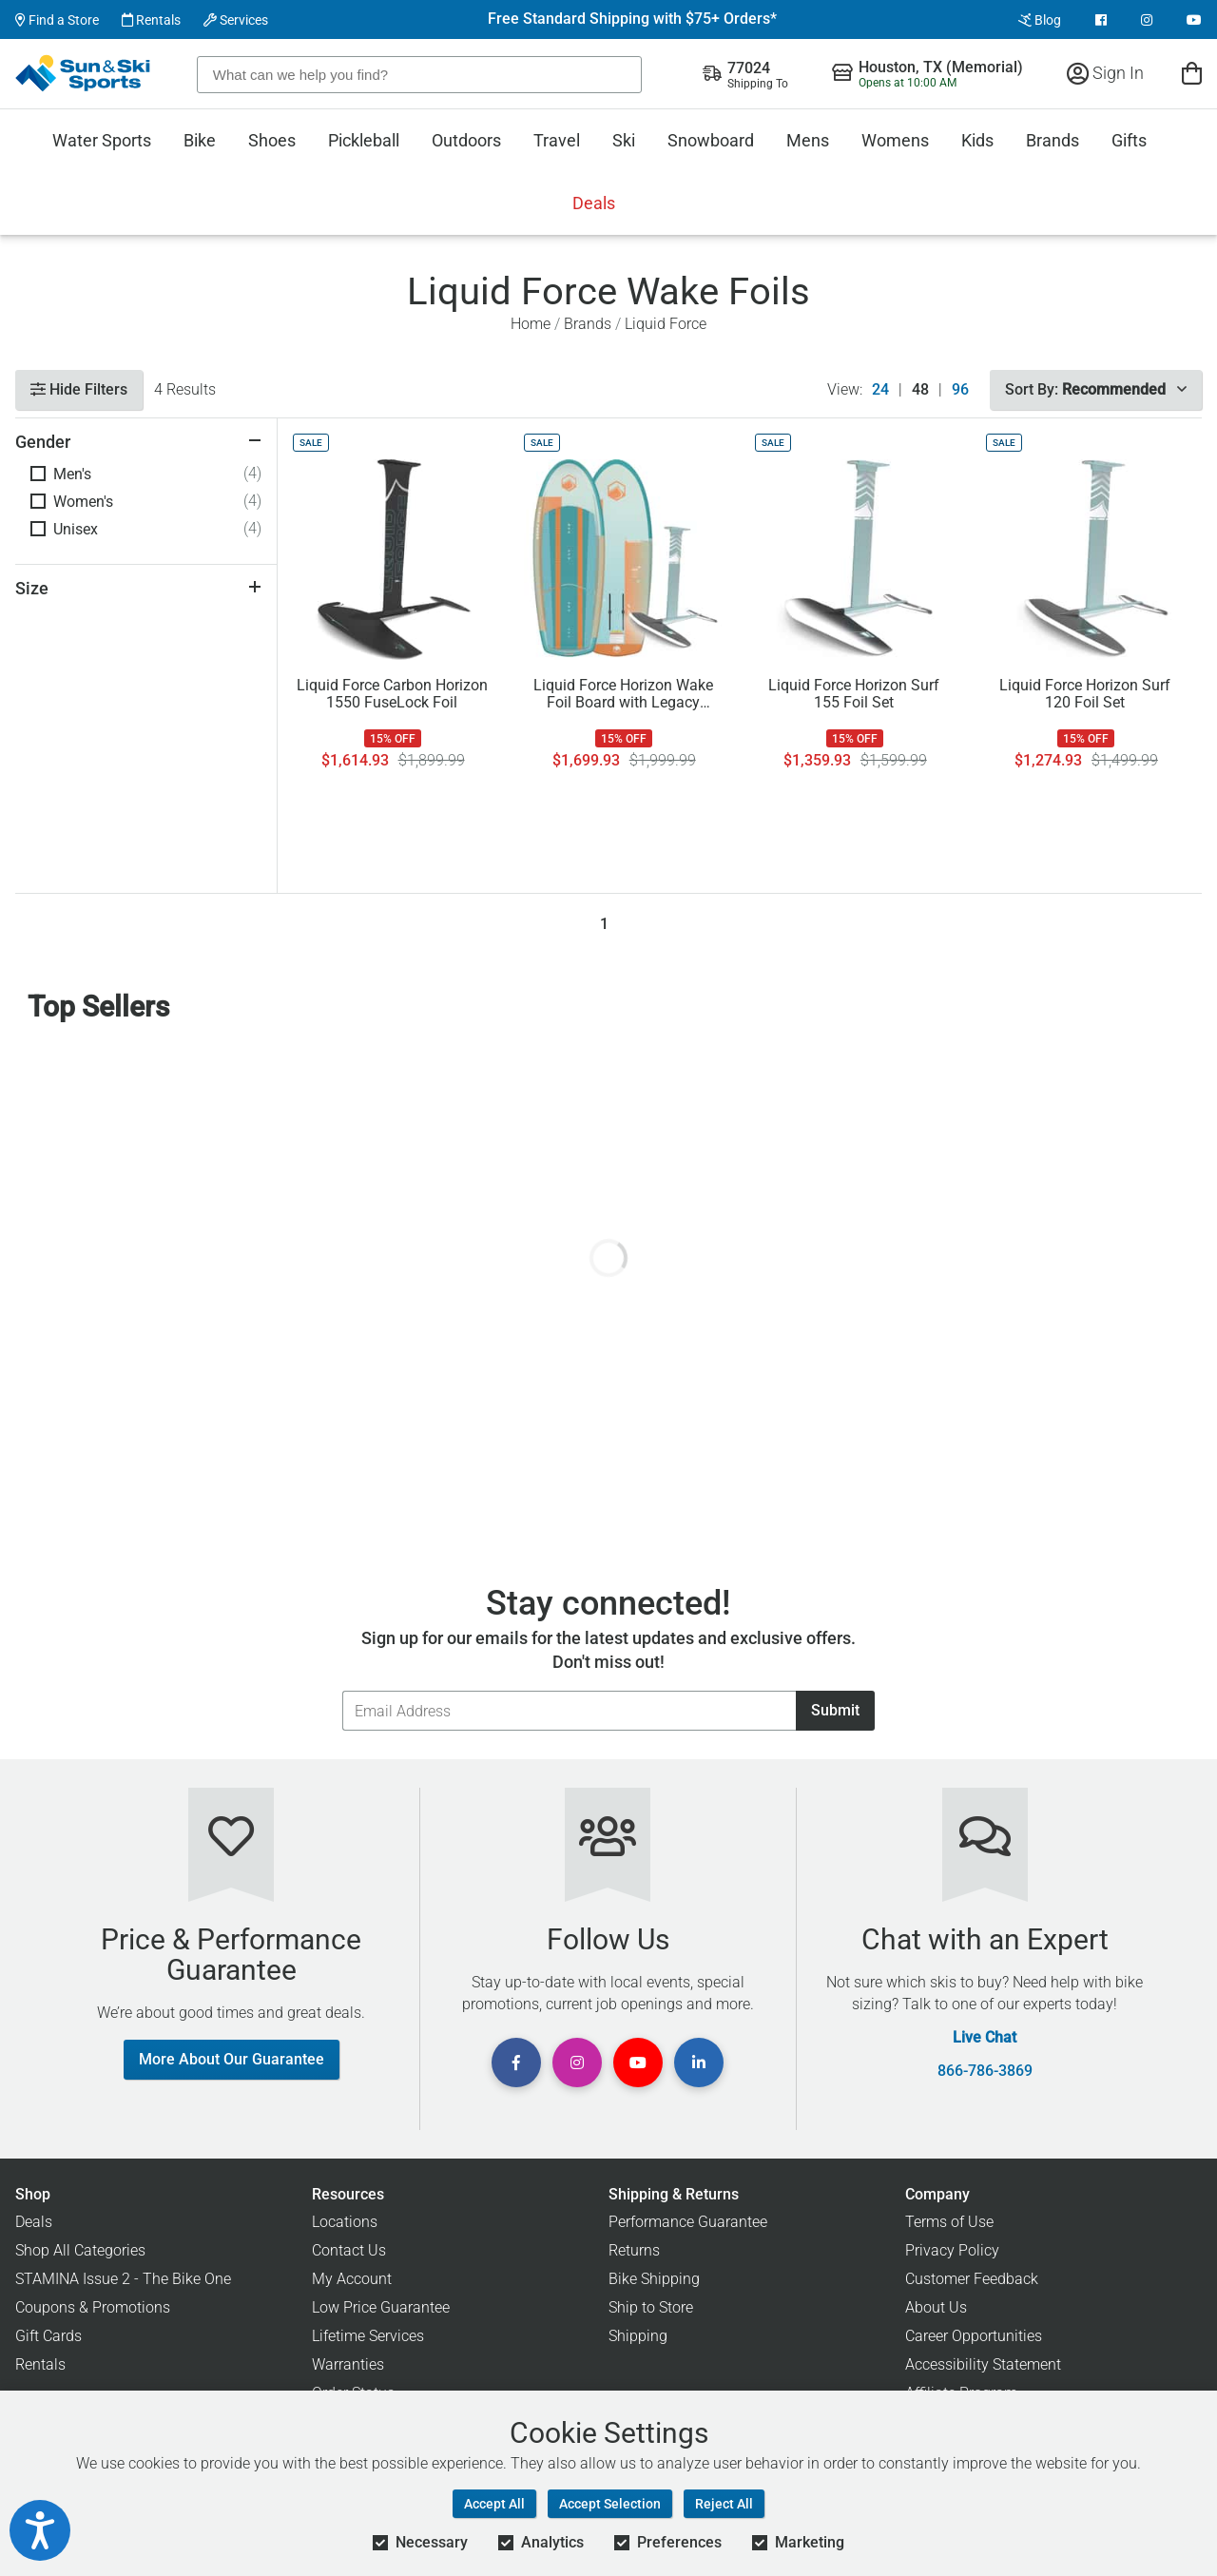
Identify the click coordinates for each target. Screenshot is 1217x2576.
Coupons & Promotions (92, 2307)
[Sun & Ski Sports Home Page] (84, 73)
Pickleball (363, 140)
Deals (593, 203)
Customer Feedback (971, 2279)
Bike (200, 140)
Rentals (151, 20)
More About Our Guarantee (231, 2059)
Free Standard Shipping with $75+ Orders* (632, 19)
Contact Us (349, 2250)
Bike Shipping (654, 2279)
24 (880, 389)
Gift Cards (48, 2336)
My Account (352, 2279)
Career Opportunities (973, 2336)
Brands (1052, 140)
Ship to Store (650, 2307)
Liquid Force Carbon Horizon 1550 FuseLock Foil (392, 694)
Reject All (724, 2503)
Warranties (348, 2364)
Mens (807, 140)
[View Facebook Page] (1101, 20)
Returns (634, 2250)
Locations (344, 2222)
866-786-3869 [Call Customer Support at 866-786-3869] (985, 2071)
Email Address (341, 1690)
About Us (936, 2307)
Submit (835, 1710)
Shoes (272, 140)
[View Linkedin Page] (699, 2062)
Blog (1039, 20)
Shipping (637, 2336)
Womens (895, 140)
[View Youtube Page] (1194, 20)
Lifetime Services (368, 2336)
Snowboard (710, 140)
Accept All (494, 2503)
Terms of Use (949, 2222)
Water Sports (101, 140)
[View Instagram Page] (1146, 20)
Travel (556, 140)
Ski (623, 140)
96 (960, 389)
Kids (977, 140)
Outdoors (466, 140)
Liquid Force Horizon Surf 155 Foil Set (853, 694)
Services (235, 20)
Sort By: (1096, 389)
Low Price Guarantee (381, 2307)
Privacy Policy (952, 2250)
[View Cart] (1192, 73)
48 (920, 389)
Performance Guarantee (687, 2222)
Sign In (1105, 73)
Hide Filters (78, 389)
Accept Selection (610, 2503)
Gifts (1129, 140)
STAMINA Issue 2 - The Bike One (123, 2279)
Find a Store (57, 20)
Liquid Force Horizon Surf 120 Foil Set (1084, 694)
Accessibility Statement (983, 2364)
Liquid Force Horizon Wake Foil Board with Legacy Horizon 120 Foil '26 (623, 694)
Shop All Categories (80, 2250)
